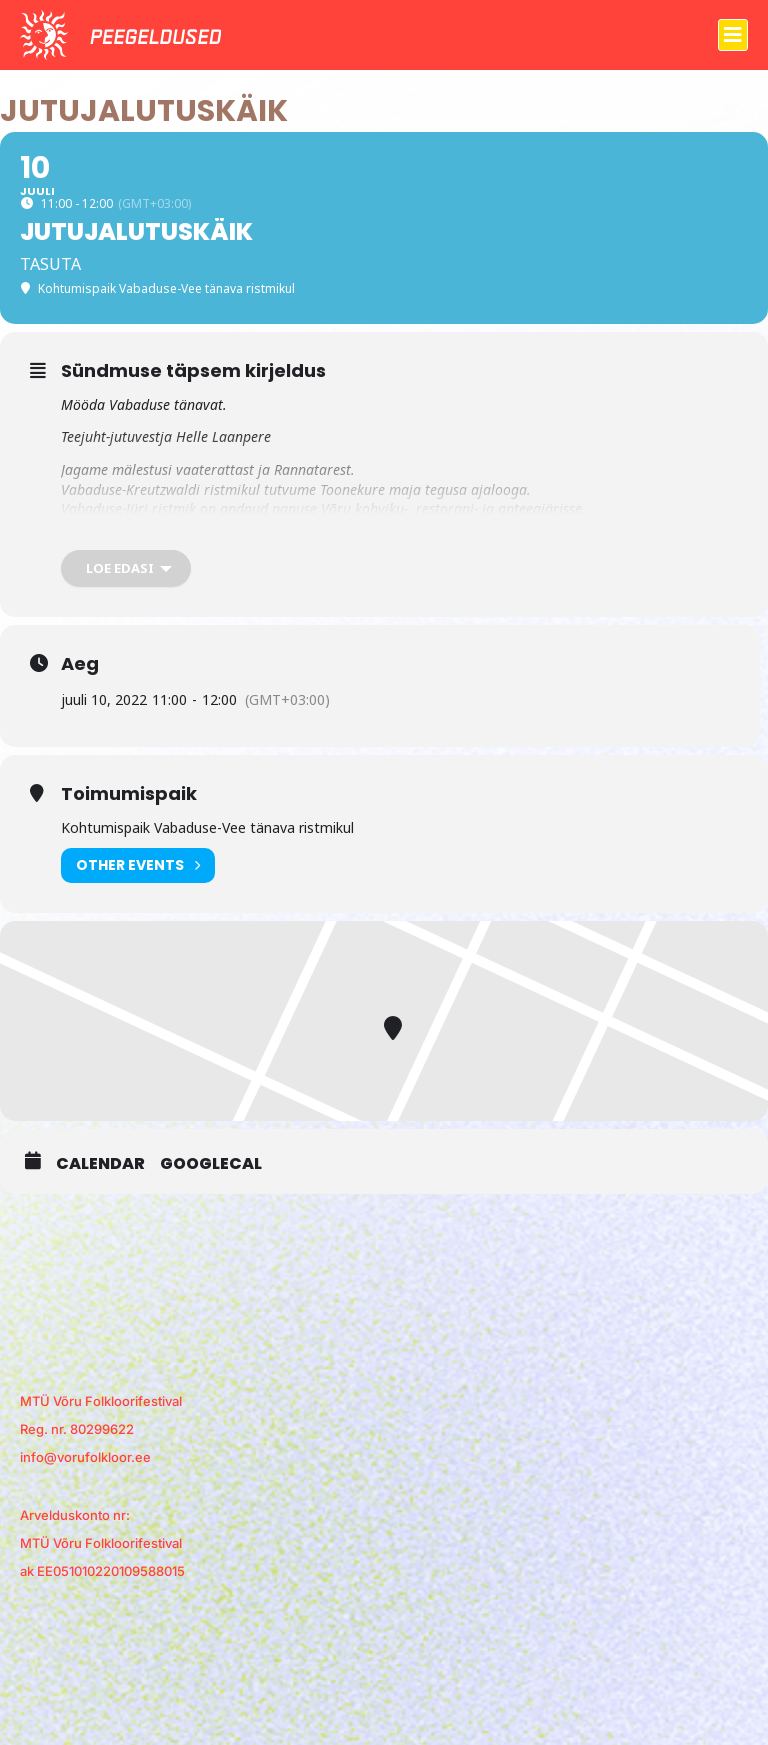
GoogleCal (211, 1164)
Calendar (100, 1164)
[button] (733, 35)
